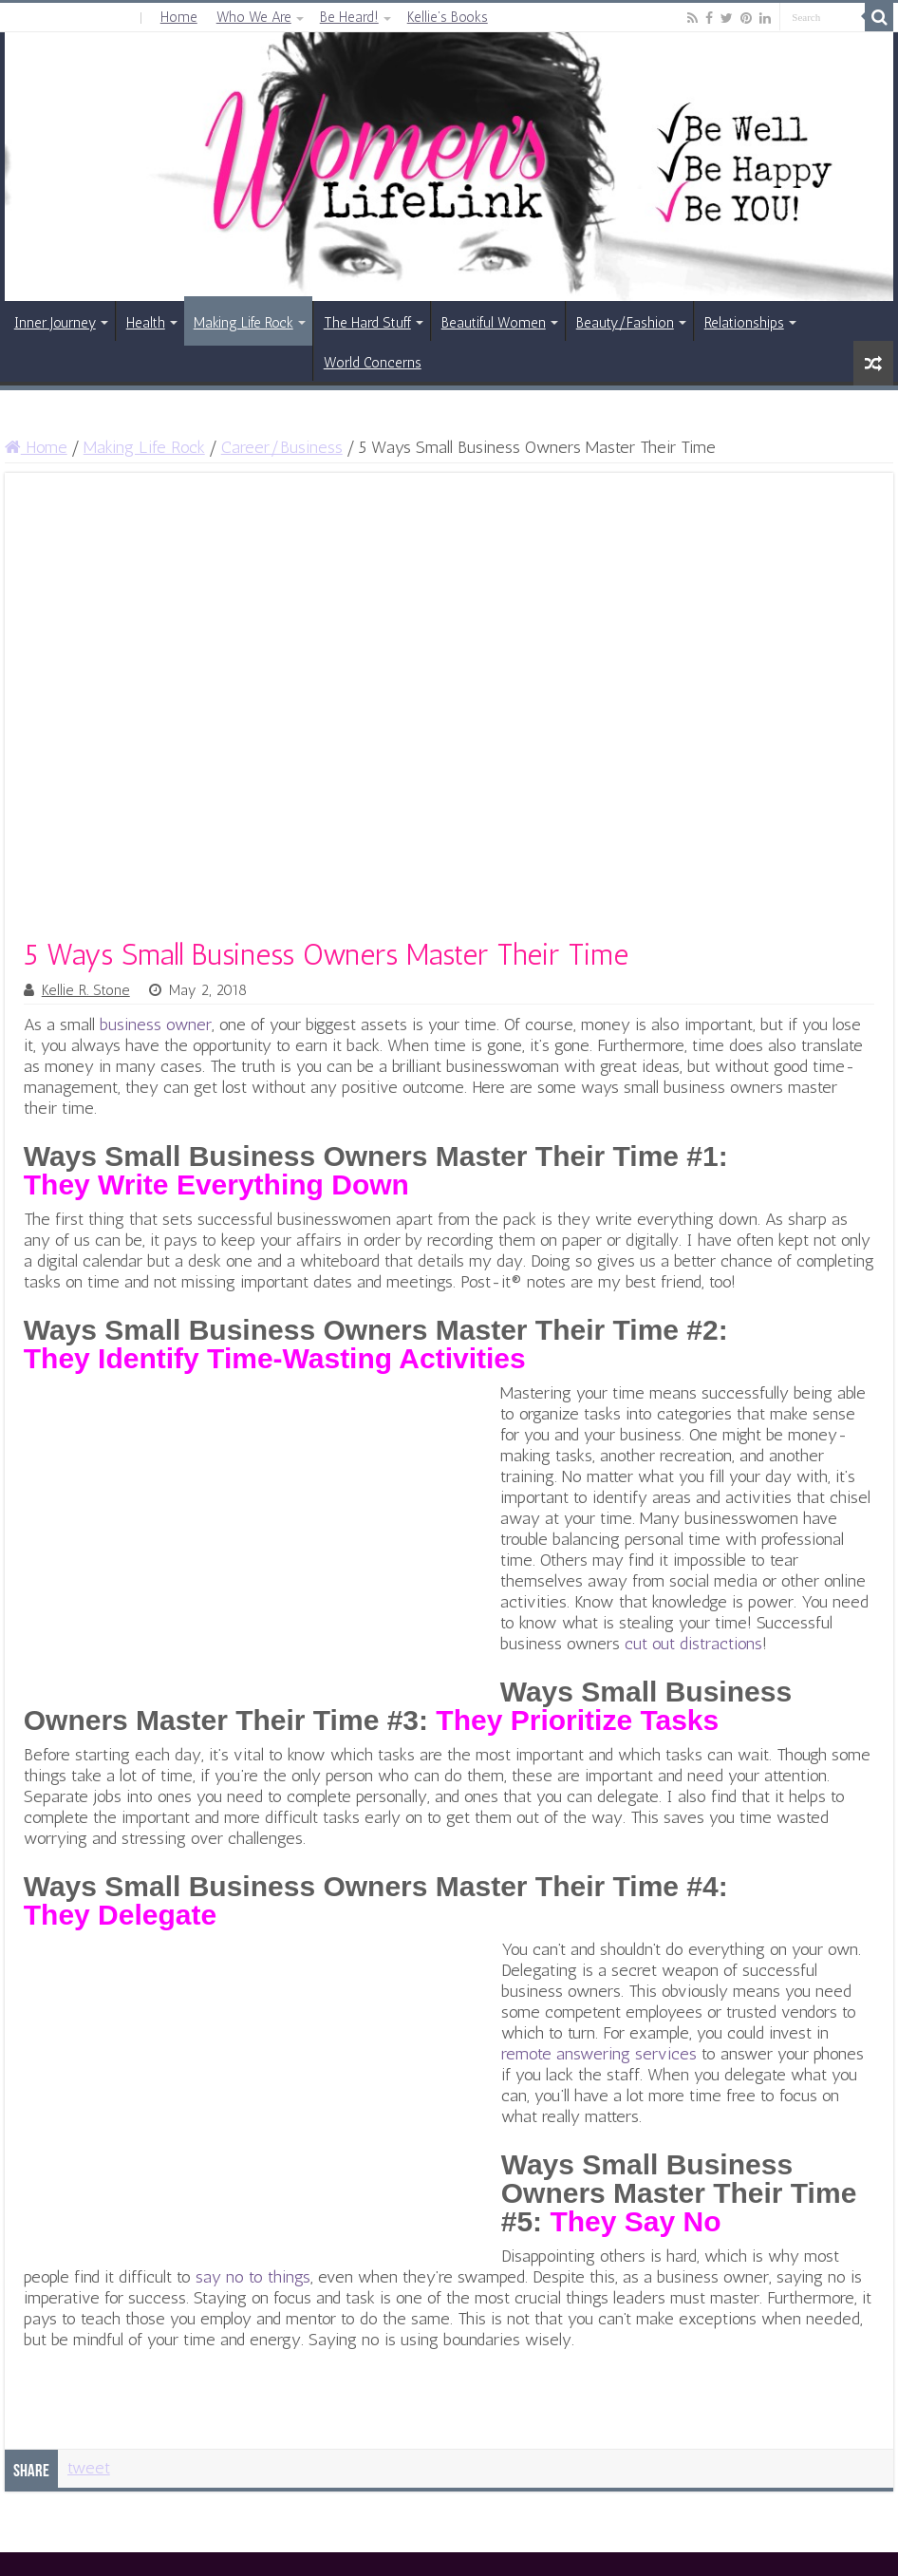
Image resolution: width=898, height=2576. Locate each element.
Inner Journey (55, 322)
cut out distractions (693, 1643)
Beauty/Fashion (625, 322)
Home (178, 17)
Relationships (744, 322)
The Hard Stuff (367, 322)
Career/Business (282, 447)
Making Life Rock (243, 322)
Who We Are (253, 17)
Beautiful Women (493, 322)
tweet (88, 2467)
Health (145, 322)
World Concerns (372, 362)
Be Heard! (349, 17)
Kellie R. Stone (86, 990)
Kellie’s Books (447, 17)
